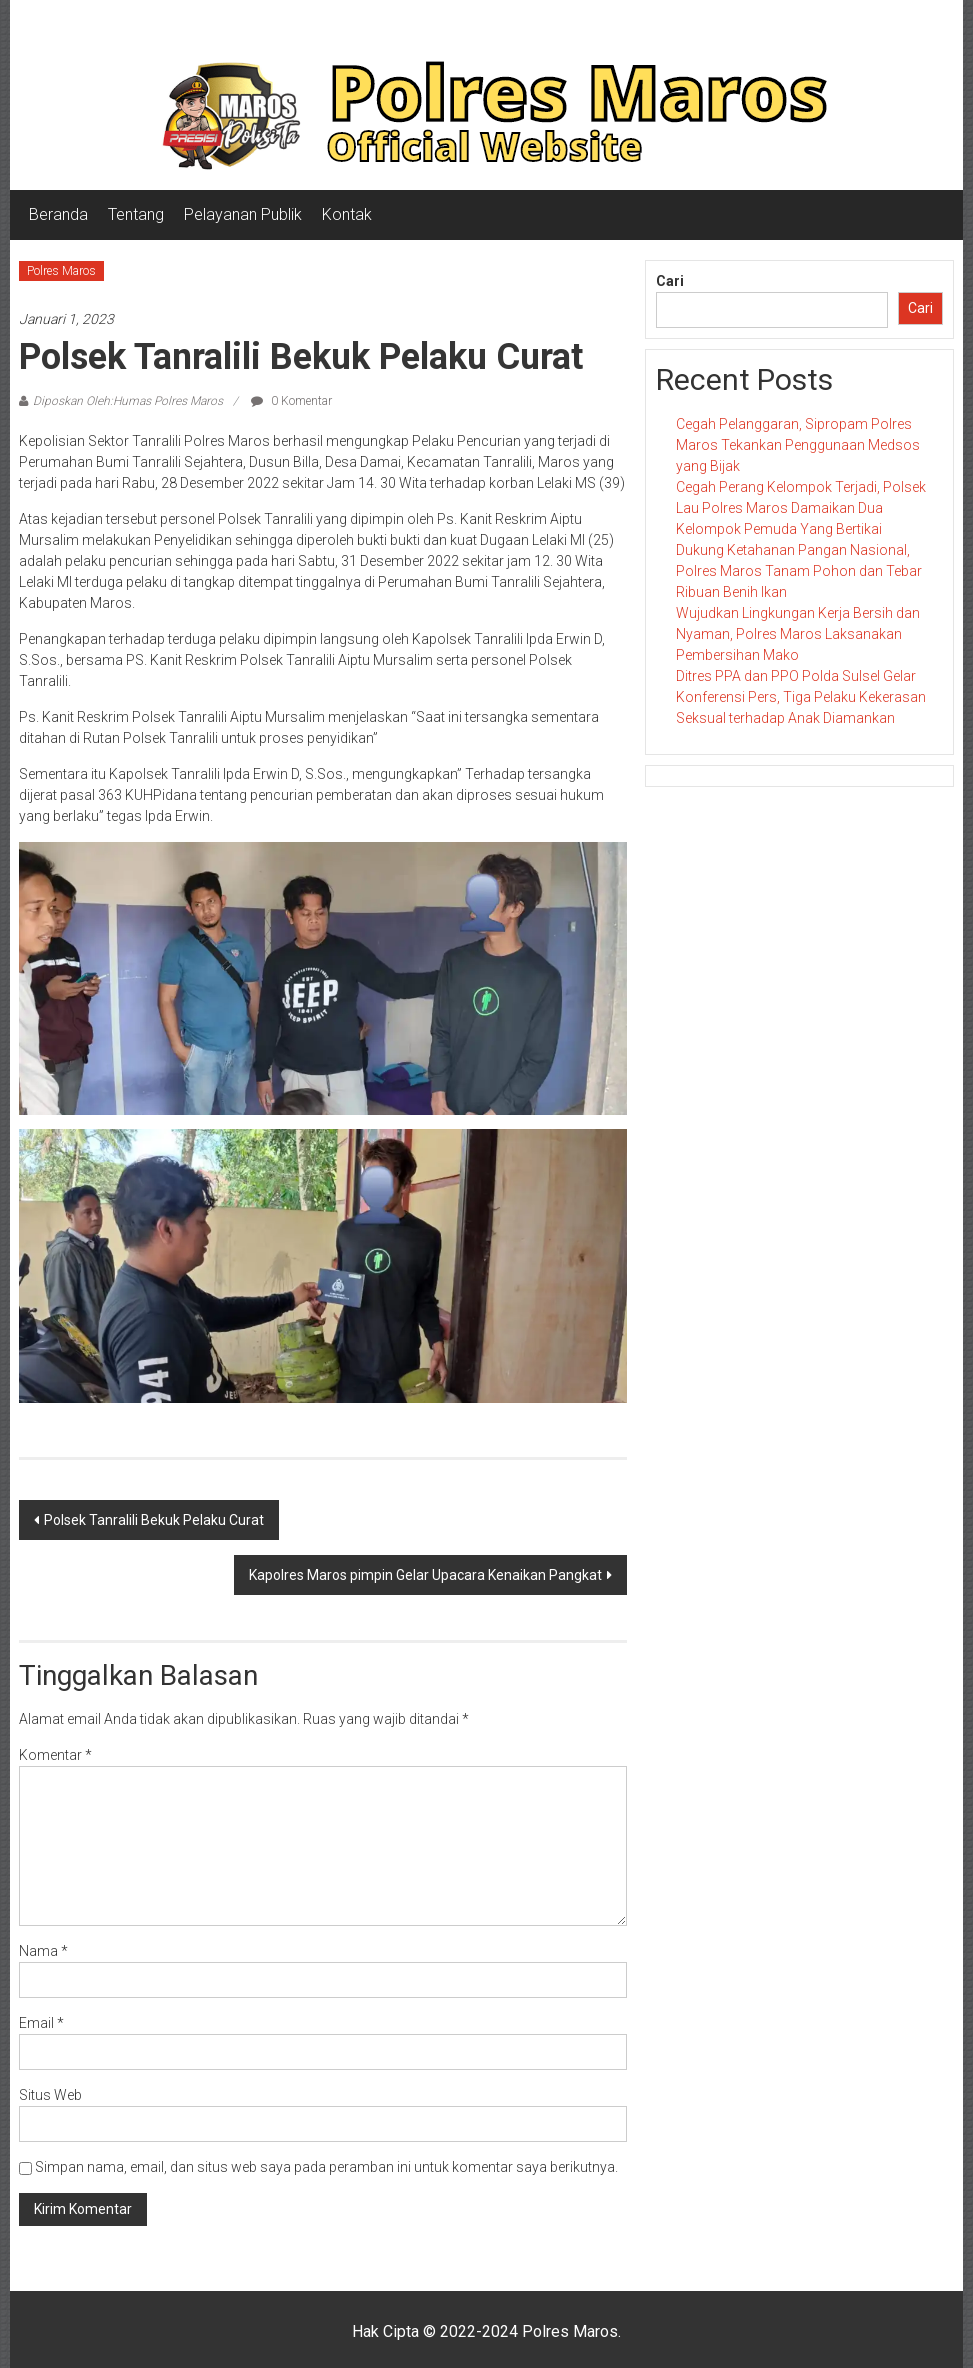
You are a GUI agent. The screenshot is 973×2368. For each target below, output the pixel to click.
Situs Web (50, 2095)
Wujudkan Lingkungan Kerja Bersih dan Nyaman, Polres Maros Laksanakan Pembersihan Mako (798, 634)
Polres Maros (61, 271)
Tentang (136, 214)
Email (41, 2023)
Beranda (58, 214)
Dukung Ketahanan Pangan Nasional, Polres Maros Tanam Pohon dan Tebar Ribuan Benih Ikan (799, 571)
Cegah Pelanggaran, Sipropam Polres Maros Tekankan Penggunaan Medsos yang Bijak (798, 445)
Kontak (347, 214)
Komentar (55, 1755)
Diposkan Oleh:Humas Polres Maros (128, 401)
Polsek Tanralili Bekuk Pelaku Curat (154, 1520)
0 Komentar (291, 401)
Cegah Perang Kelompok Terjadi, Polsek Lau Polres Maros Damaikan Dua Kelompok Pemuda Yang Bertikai (801, 508)
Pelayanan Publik (243, 214)
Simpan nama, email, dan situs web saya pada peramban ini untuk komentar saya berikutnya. (326, 2167)
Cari (670, 281)
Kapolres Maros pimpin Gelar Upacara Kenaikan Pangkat (425, 1575)
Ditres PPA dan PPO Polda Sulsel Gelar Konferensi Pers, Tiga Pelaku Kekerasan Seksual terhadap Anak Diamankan (801, 697)
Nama (43, 1951)
